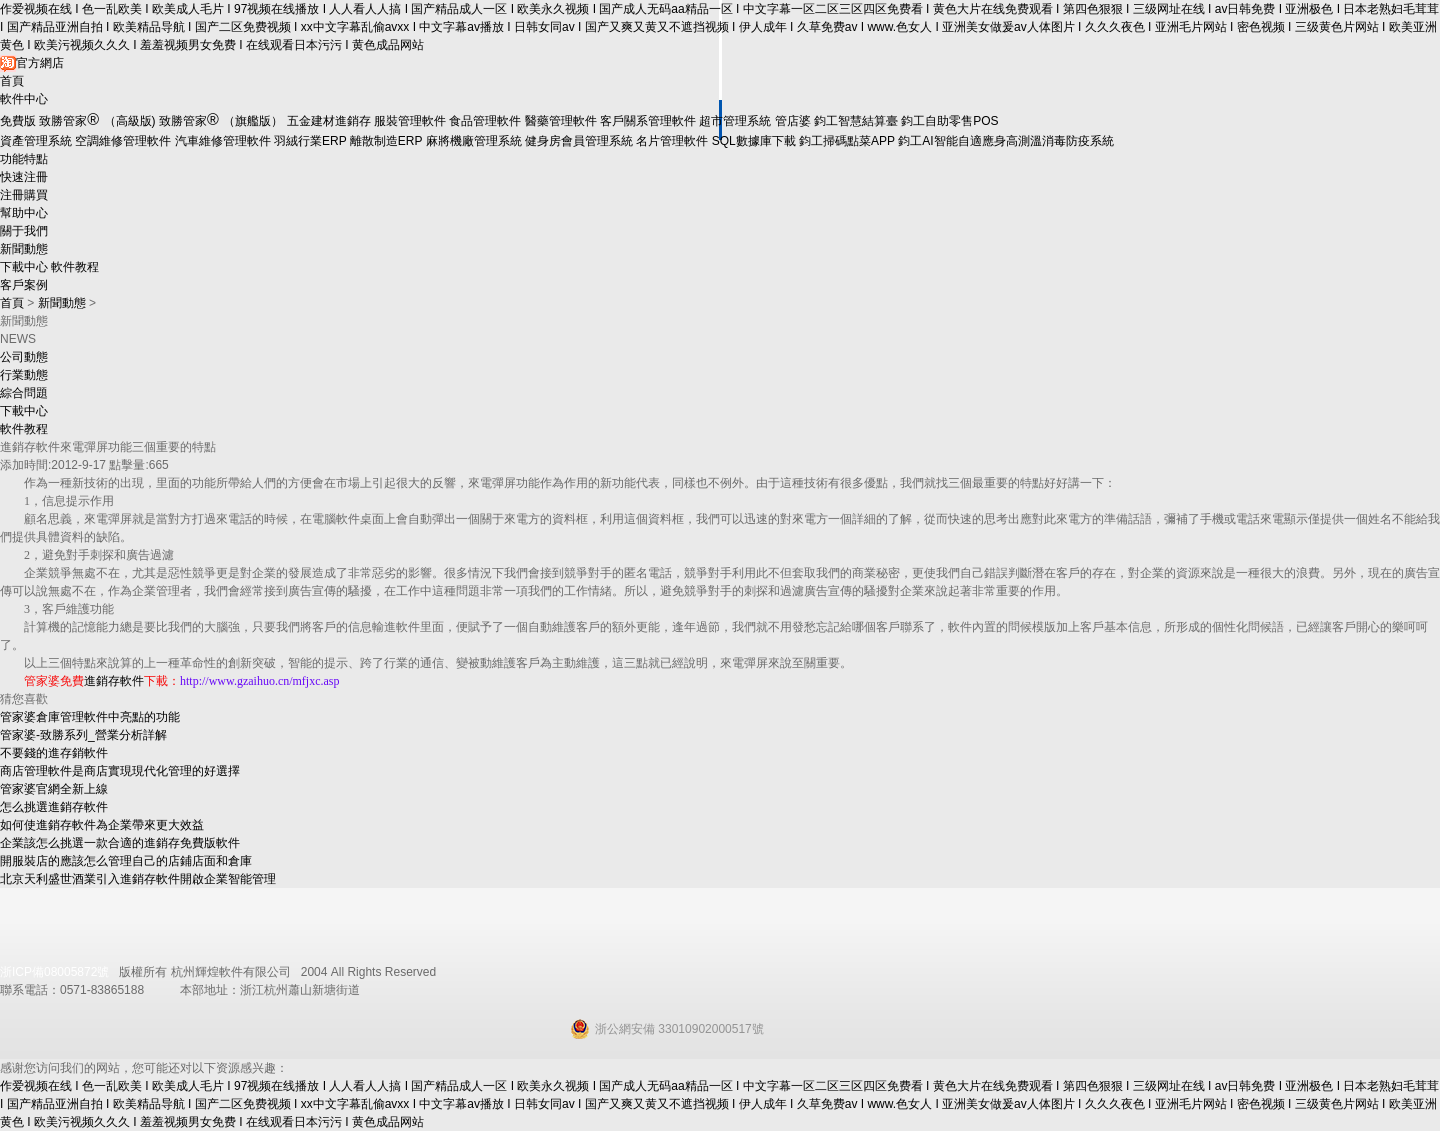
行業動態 (24, 375)
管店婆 (793, 121)
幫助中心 (24, 213)
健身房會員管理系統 (579, 141)
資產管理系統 (36, 141)
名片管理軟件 (672, 141)
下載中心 (24, 267)
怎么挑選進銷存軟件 (54, 807)
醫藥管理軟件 (561, 121)
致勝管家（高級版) (97, 121)
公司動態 (24, 357)
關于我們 (24, 231)
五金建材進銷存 (329, 121)
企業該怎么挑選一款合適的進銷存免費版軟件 (120, 843)
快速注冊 (24, 177)
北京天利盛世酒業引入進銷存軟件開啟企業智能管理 (138, 879)
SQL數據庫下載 (754, 141)
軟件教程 (75, 267)
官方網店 (32, 63)
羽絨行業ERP (310, 141)
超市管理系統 (735, 121)
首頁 (12, 81)
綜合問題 (24, 393)
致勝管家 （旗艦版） (221, 121)
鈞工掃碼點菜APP (847, 141)
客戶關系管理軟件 (648, 121)
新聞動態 (24, 249)
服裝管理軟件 (410, 121)
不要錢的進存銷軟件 (54, 753)
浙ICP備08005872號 (54, 972)
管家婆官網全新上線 (54, 789)
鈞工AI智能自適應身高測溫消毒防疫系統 (1005, 141)
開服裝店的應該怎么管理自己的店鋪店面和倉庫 (126, 861)
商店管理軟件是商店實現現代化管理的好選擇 (120, 771)
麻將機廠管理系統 (474, 141)
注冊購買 (24, 195)
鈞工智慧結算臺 (856, 121)
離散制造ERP (386, 141)
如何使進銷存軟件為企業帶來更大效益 (102, 825)
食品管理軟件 (485, 121)
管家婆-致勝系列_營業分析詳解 (83, 735)
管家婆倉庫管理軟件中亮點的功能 (90, 717)
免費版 (18, 121)
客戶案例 (24, 285)
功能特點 (24, 159)
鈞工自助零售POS (949, 121)
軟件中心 (24, 99)
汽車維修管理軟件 (223, 141)
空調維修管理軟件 (123, 141)
